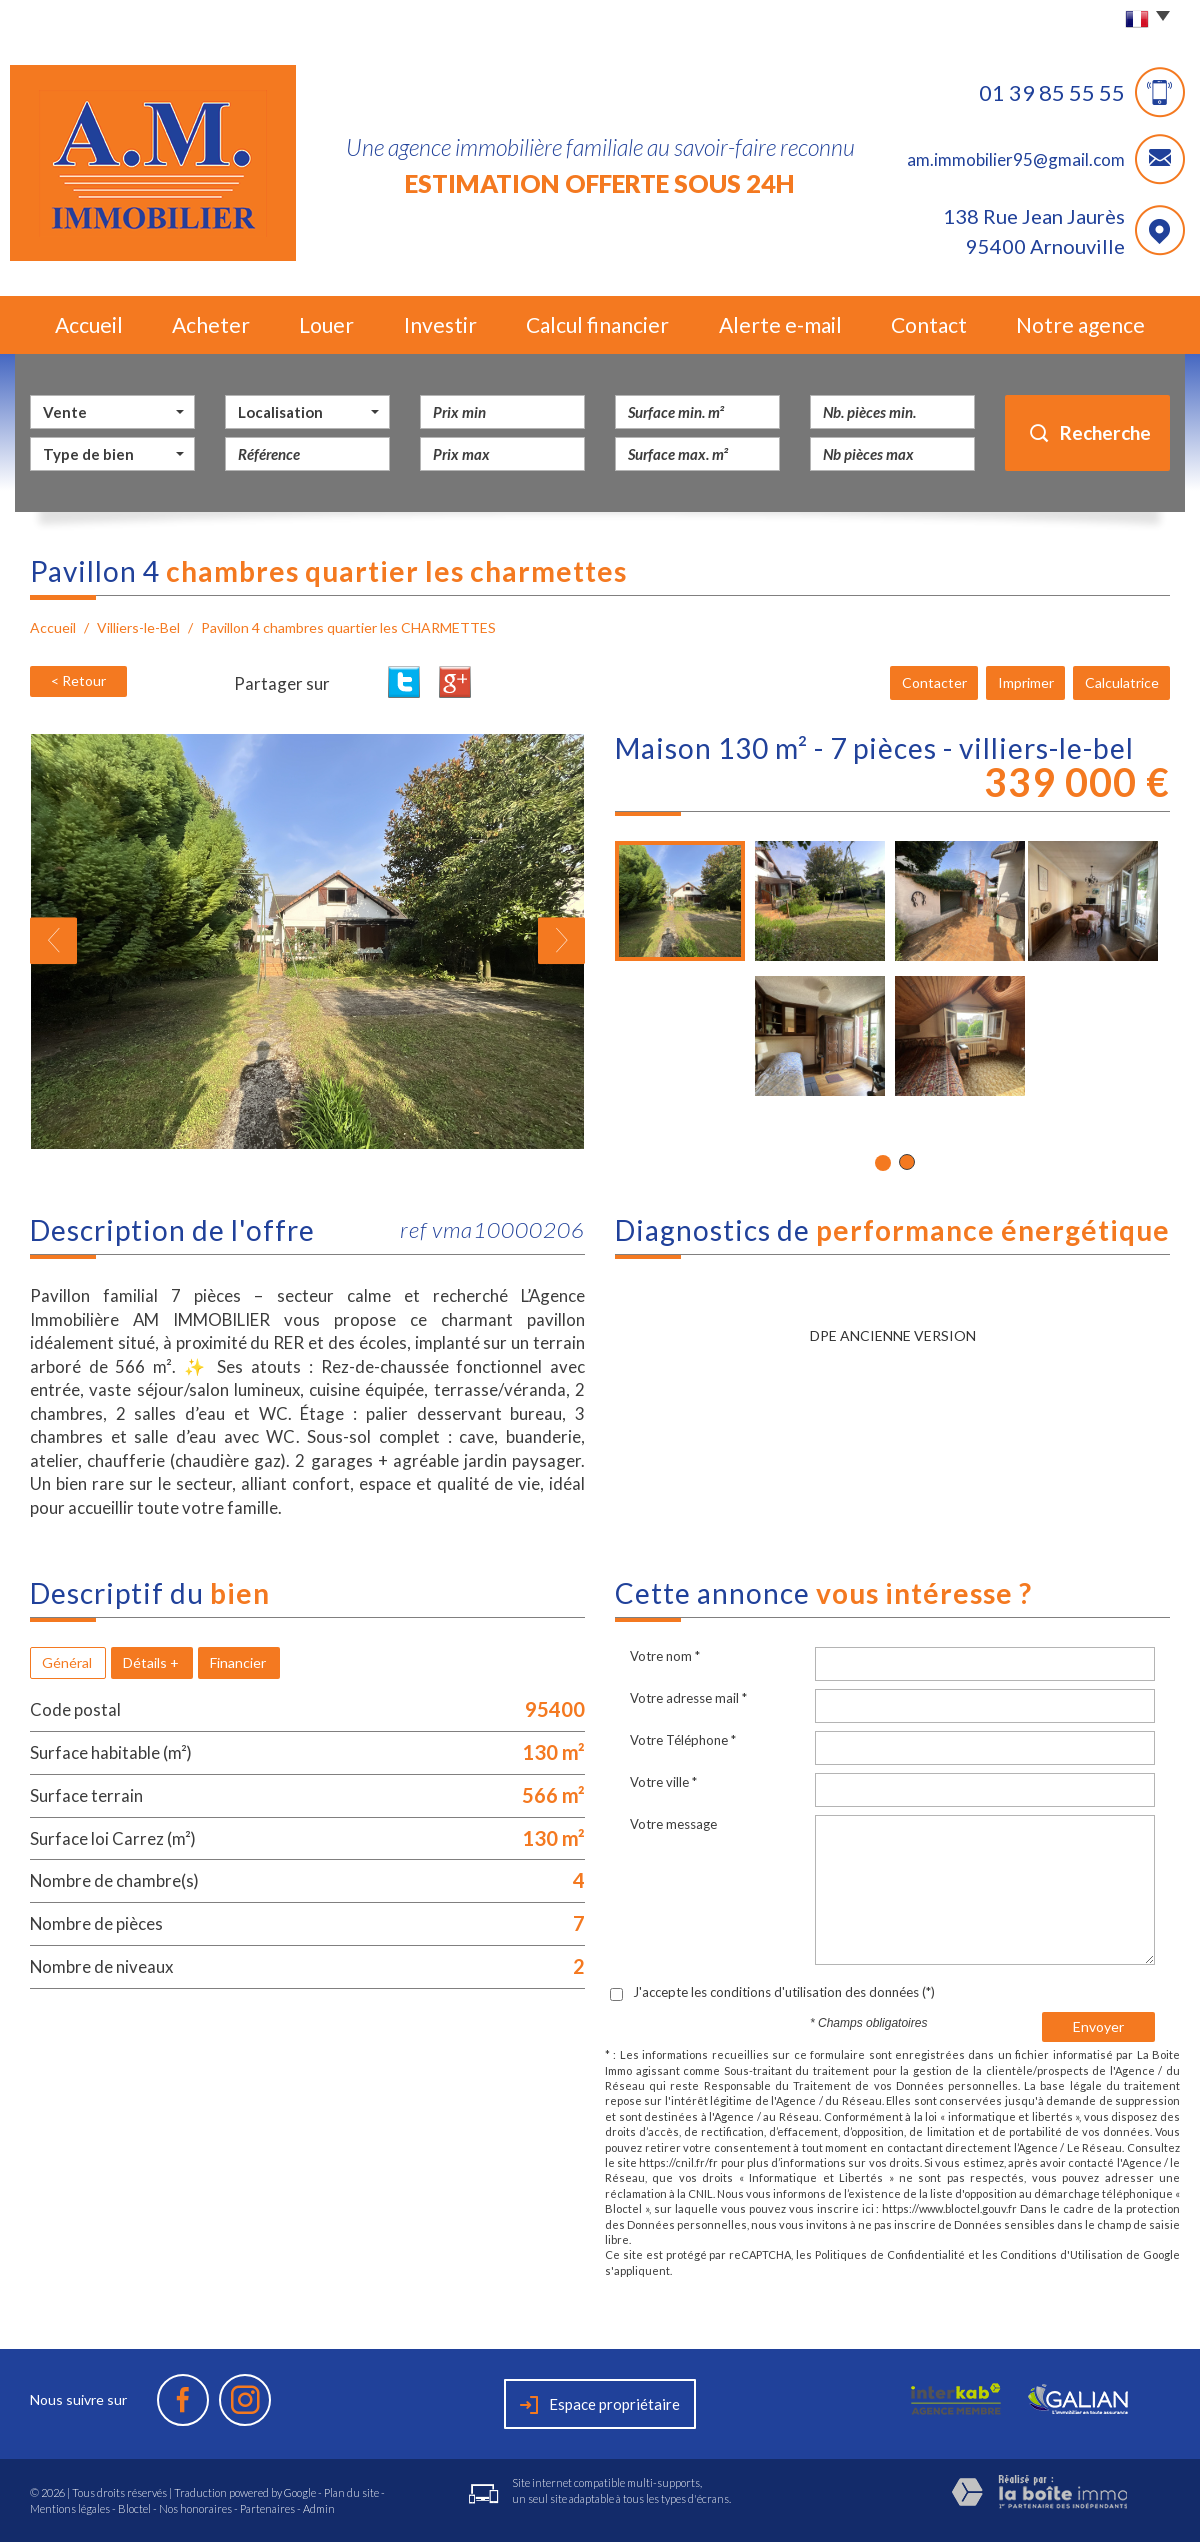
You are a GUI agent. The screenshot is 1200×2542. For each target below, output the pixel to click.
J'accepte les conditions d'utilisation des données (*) (784, 1992)
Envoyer (1098, 2026)
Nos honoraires (195, 2508)
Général (67, 1662)
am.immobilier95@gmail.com (1016, 159)
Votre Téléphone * (683, 1740)
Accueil (89, 324)
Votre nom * (665, 1656)
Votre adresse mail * (688, 1698)
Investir (440, 324)
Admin (319, 2508)
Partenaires (267, 2508)
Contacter (936, 682)
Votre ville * (663, 1782)
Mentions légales (70, 2508)
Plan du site (351, 2492)
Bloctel (134, 2508)
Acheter (211, 324)
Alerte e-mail (780, 324)
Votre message (673, 1824)
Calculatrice (1122, 682)
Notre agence (1080, 324)
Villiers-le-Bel (138, 627)
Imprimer (1027, 682)
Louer (326, 324)
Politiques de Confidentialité (890, 2254)
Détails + (151, 1662)
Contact (929, 324)
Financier (238, 1662)
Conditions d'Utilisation (1061, 2254)
